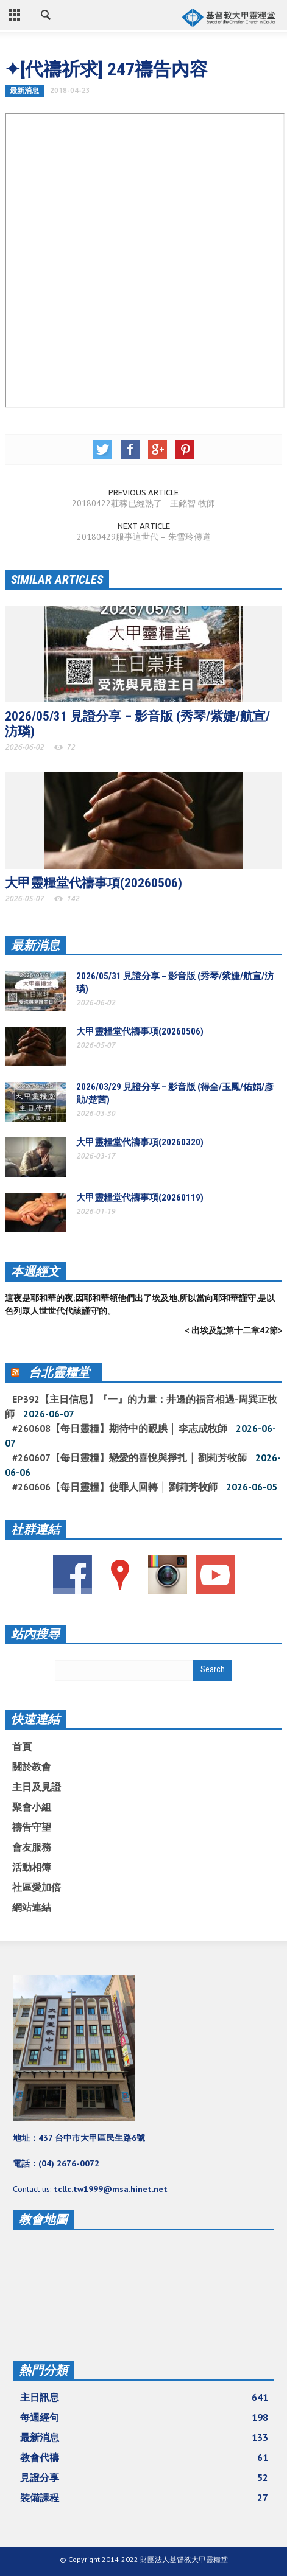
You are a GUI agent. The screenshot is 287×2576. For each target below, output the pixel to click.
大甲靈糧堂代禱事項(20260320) (140, 1142)
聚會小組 (31, 1807)
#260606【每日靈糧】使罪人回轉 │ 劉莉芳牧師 (115, 1487)
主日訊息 (144, 2397)
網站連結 (31, 1907)
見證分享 (144, 2477)
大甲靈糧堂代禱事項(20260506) (93, 883)
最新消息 (24, 90)
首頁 (22, 1746)
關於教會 (31, 1767)
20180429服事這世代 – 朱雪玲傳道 (144, 536)
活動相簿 (31, 1867)
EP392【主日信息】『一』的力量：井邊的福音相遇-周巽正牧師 (141, 1406)
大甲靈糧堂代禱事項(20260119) (140, 1197)
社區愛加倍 (36, 1887)
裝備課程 (144, 2497)
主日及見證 (36, 1787)
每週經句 (144, 2417)
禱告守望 (31, 1827)
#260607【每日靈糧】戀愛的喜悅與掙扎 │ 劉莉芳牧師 (129, 1457)
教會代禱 (144, 2457)
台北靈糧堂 (59, 1372)
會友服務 (31, 1847)
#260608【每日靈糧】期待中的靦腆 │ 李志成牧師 (119, 1428)
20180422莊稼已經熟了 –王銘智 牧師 (143, 503)
